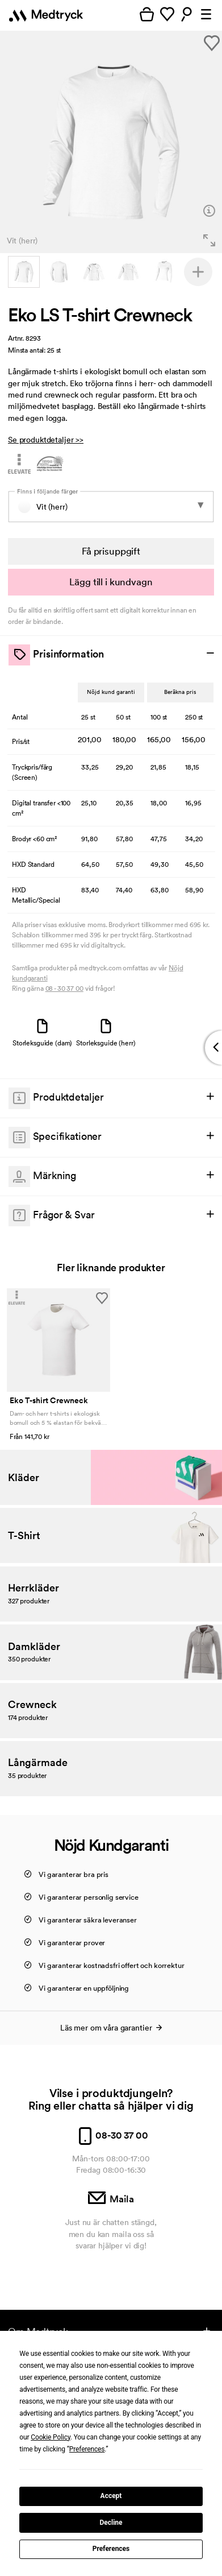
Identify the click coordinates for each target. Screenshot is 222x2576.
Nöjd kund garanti (111, 692)
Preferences (111, 2549)
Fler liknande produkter (111, 1267)
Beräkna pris (180, 692)
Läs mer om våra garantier (111, 2028)
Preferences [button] (87, 2449)
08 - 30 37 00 (64, 988)
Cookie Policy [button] (50, 2437)
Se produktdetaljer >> (45, 440)
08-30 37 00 (111, 2135)
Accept (111, 2496)
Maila (111, 2199)
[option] (111, 142)
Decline (110, 2523)
